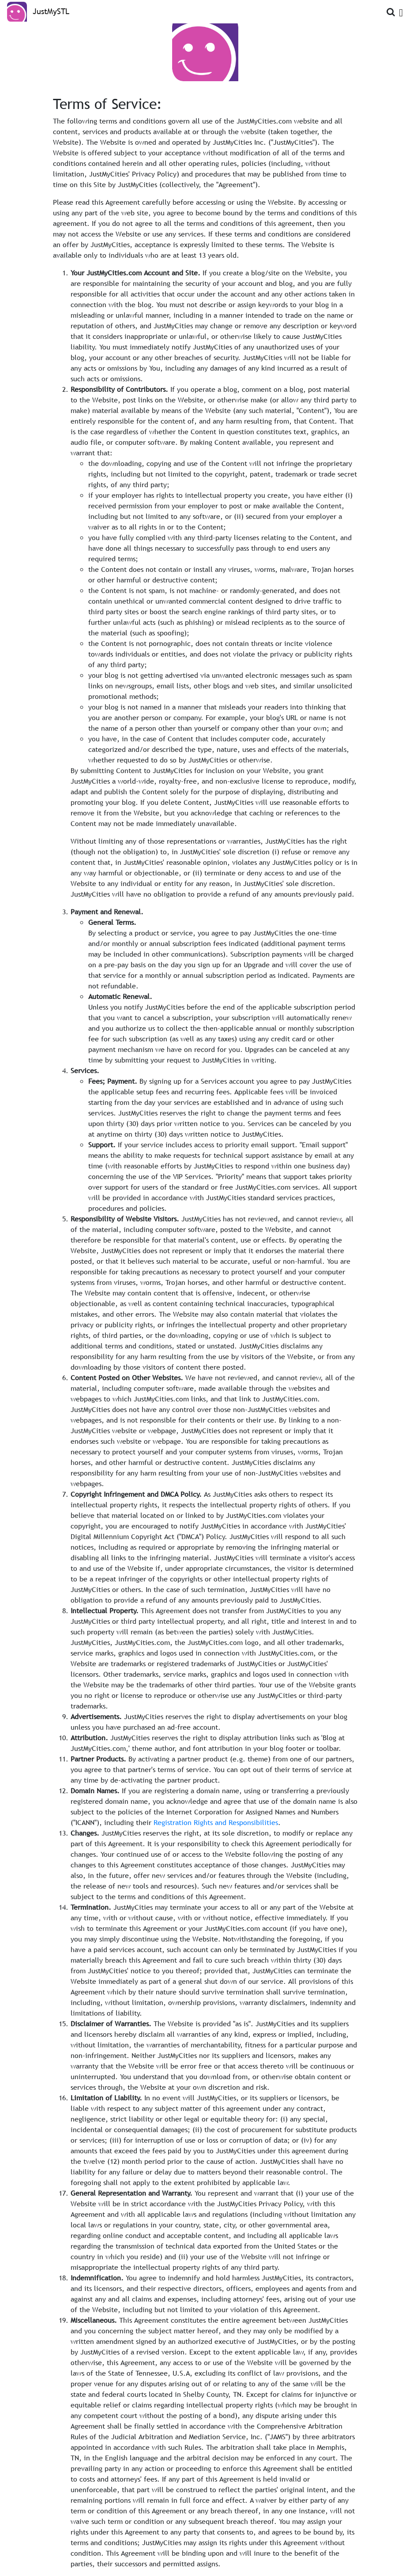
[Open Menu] (401, 10)
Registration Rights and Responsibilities (216, 1822)
